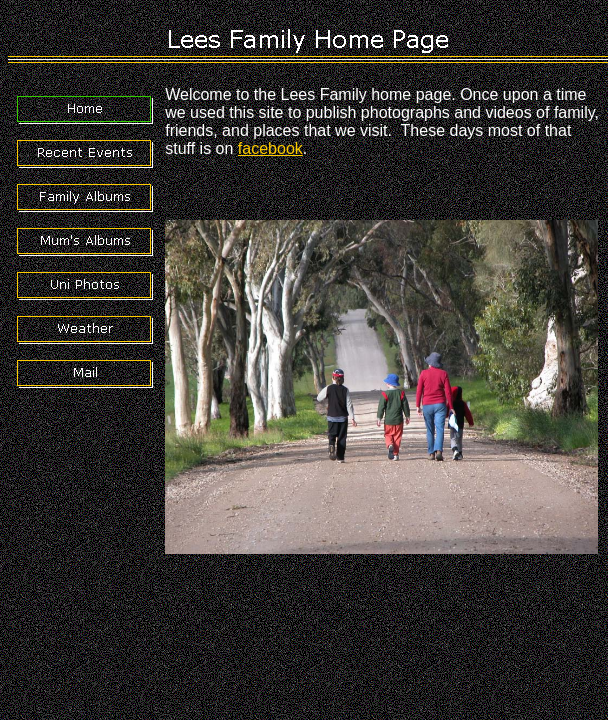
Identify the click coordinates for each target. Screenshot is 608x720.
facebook (270, 148)
